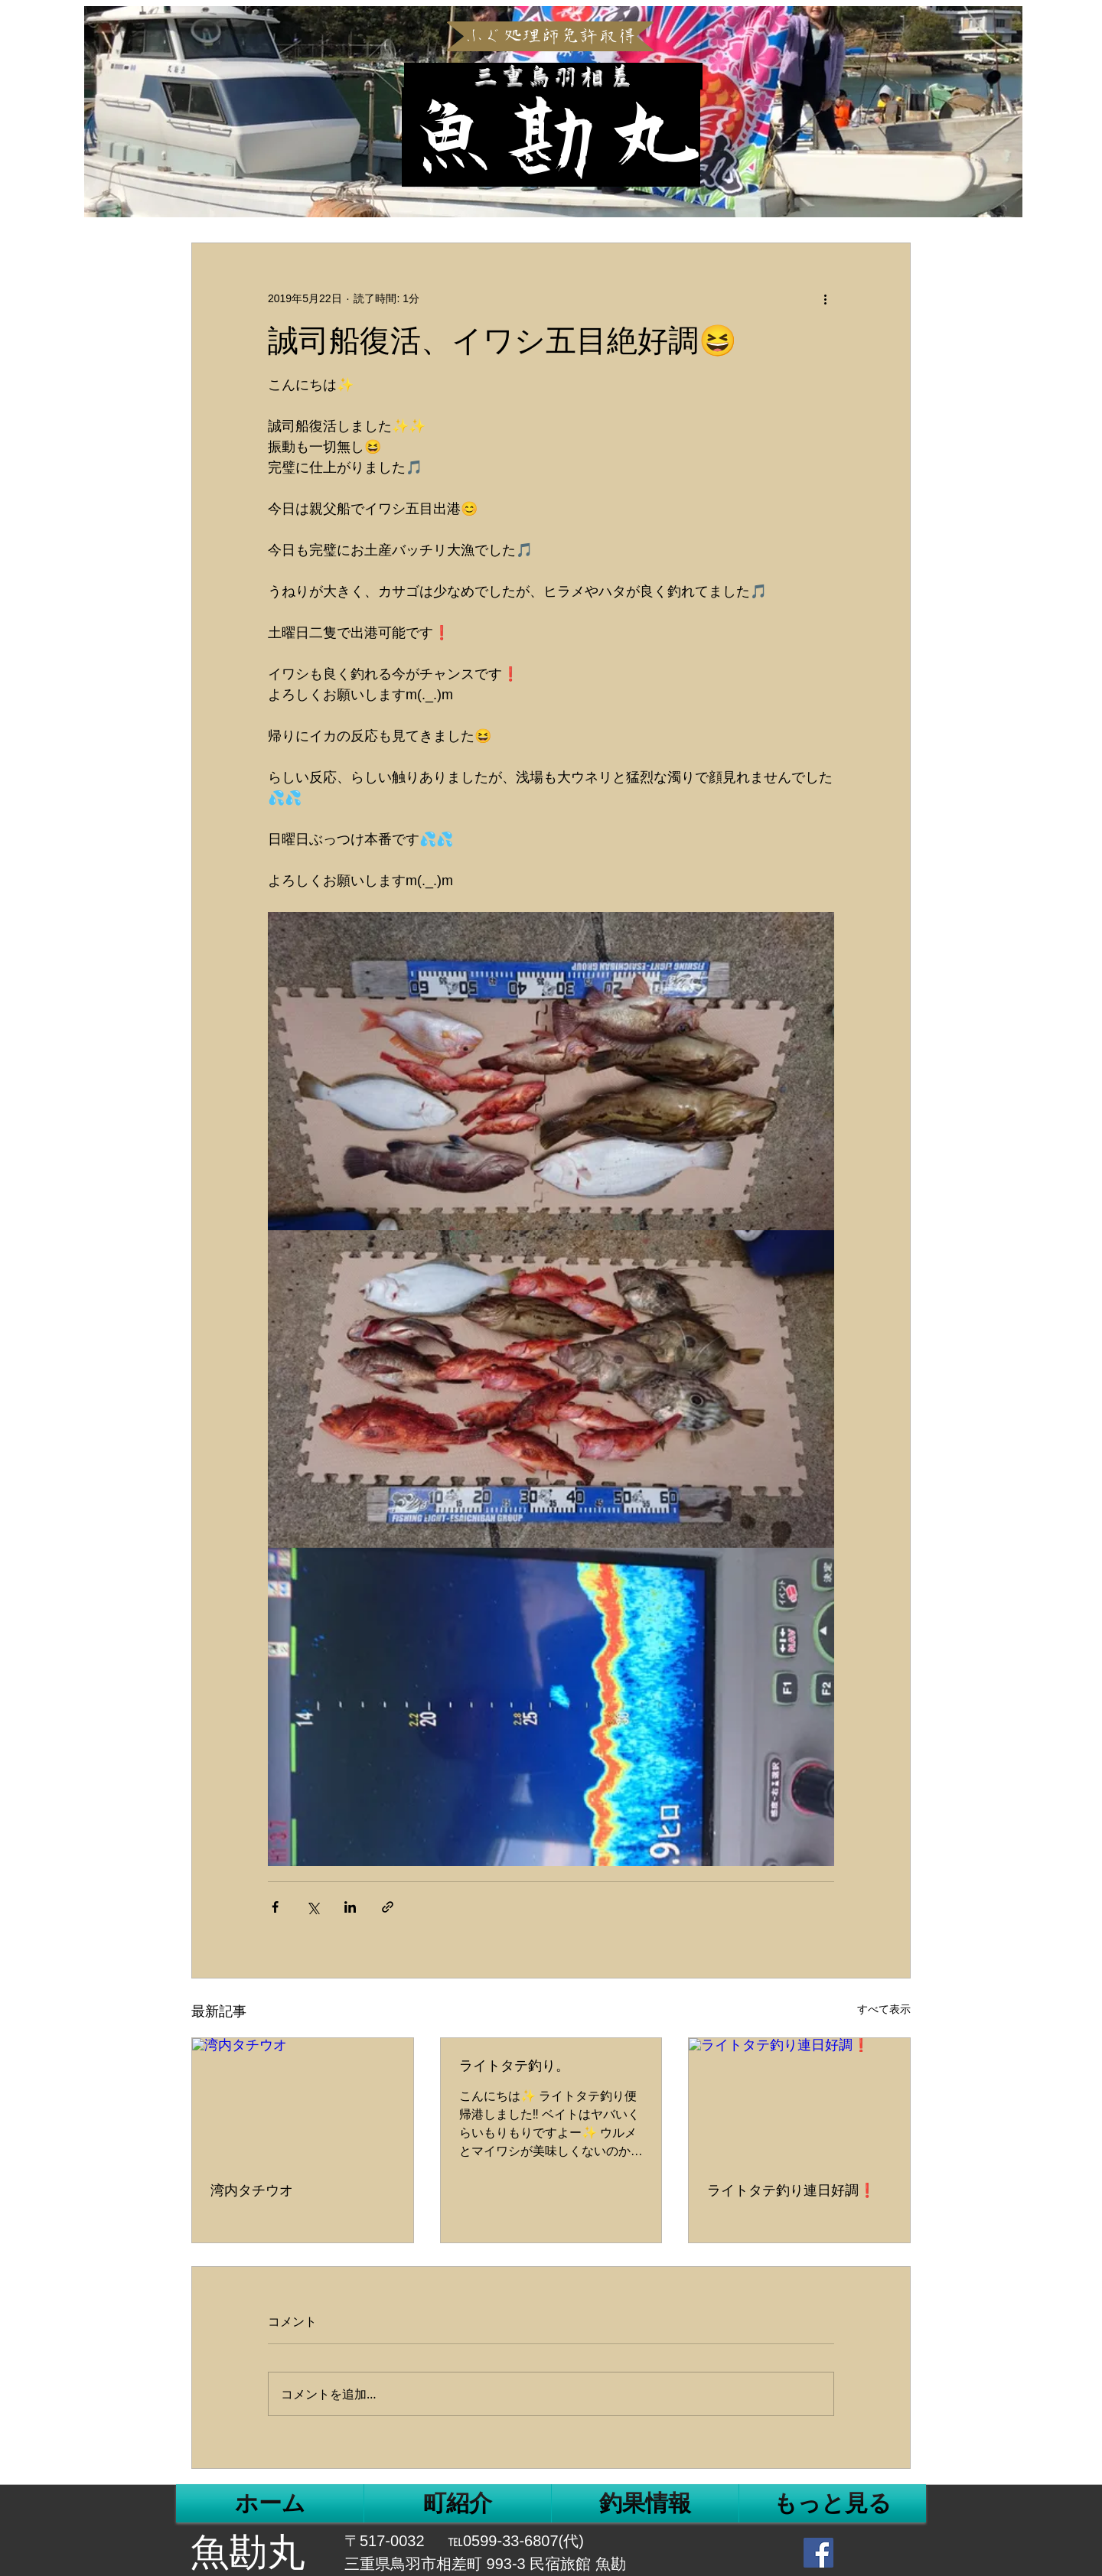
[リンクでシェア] (387, 1907)
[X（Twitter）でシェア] (312, 1907)
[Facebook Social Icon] (818, 2553)
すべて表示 (884, 2009)
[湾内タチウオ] (302, 2100)
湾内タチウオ (251, 2190)
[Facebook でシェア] (275, 1907)
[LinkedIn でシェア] (350, 1907)
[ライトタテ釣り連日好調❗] (799, 2100)
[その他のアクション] (825, 298)
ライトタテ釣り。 (514, 2065)
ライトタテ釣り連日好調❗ (791, 2190)
